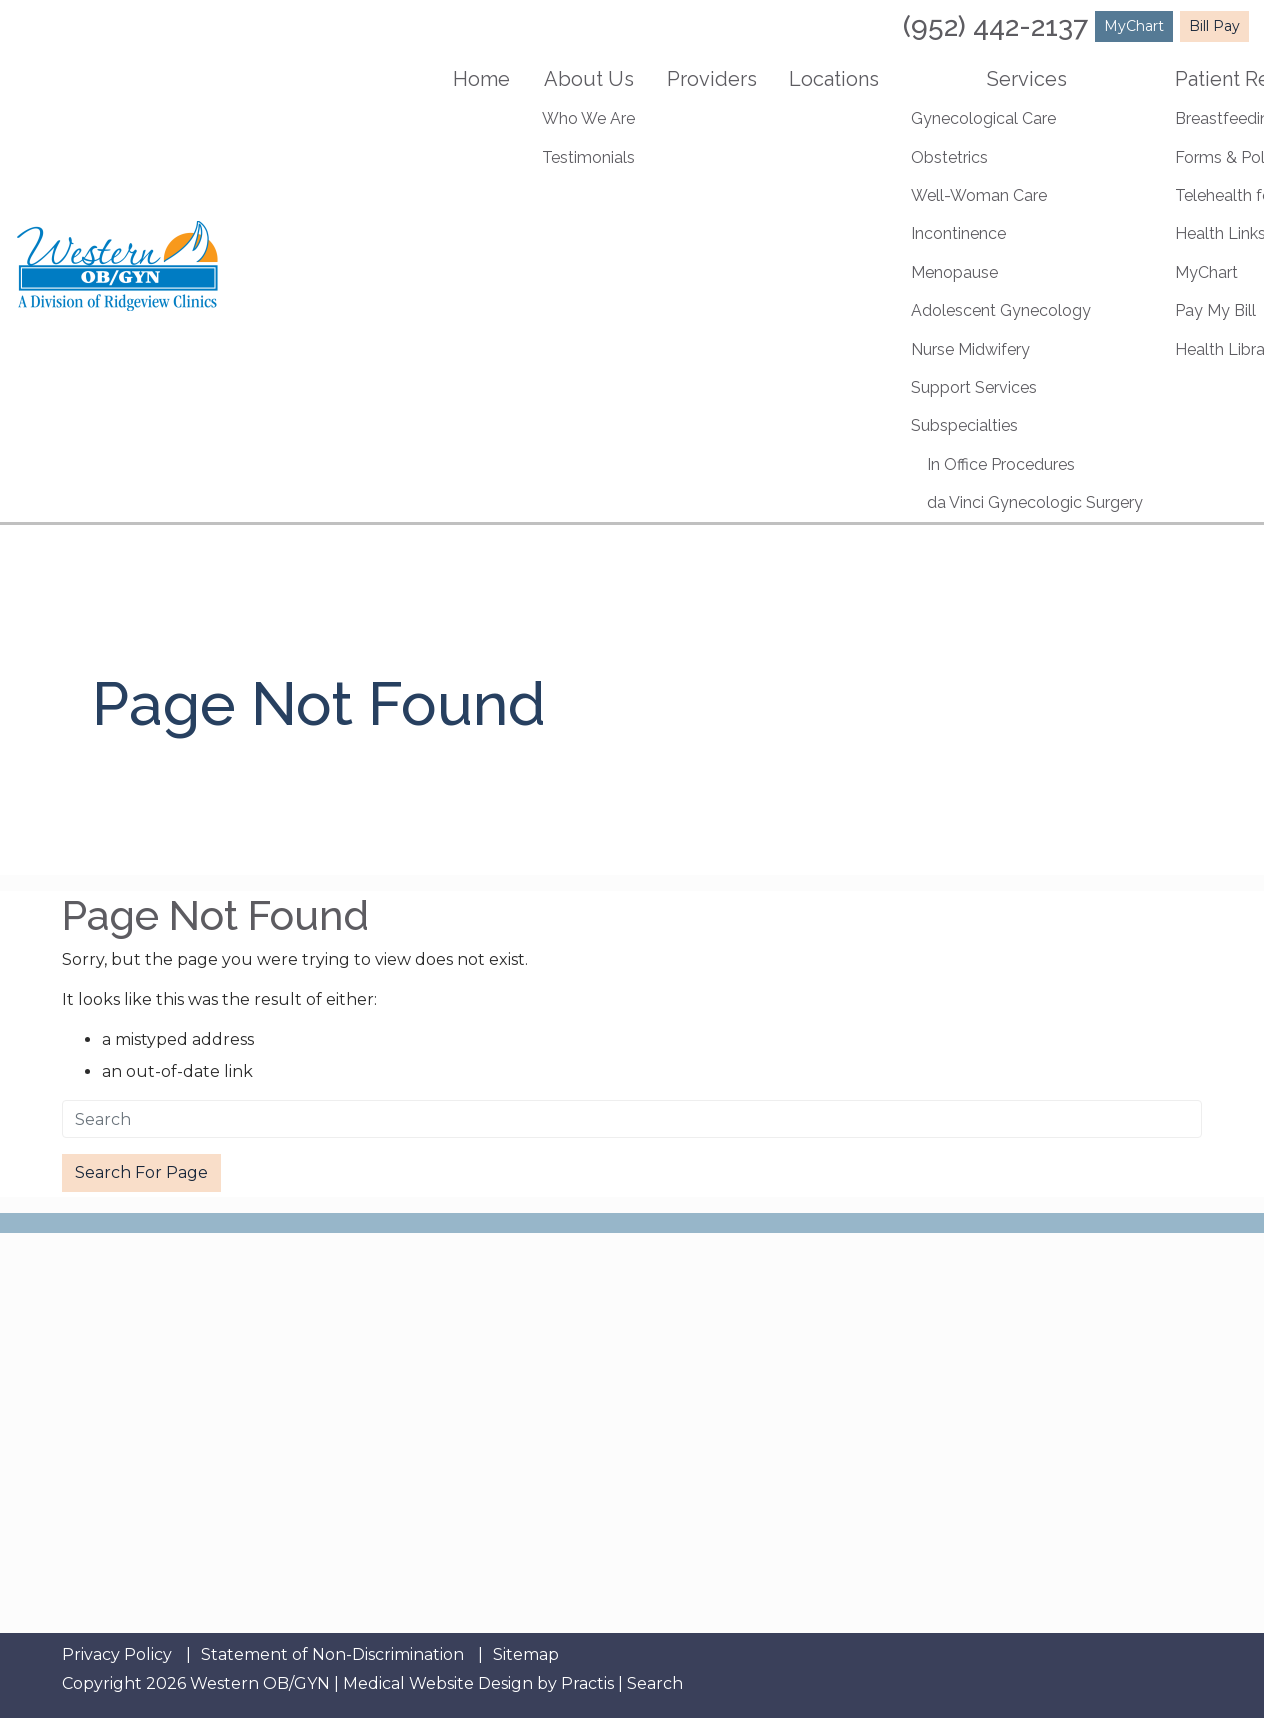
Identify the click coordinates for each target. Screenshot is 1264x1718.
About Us (589, 79)
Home (481, 79)
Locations (834, 79)
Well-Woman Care (979, 195)
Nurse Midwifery (970, 349)
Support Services (974, 387)
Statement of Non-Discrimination (332, 1655)
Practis (587, 1683)
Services (1027, 79)
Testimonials (588, 157)
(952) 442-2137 (995, 26)
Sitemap (526, 1655)
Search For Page (141, 1172)
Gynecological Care (983, 118)
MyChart (1134, 26)
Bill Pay (1214, 26)
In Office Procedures (1001, 464)
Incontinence (958, 233)
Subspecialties (964, 425)
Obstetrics (949, 157)
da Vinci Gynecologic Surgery (1035, 502)
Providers (712, 79)
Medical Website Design (438, 1683)
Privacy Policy (117, 1655)
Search (655, 1683)
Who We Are (588, 118)
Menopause (954, 272)
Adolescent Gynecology (1001, 310)
